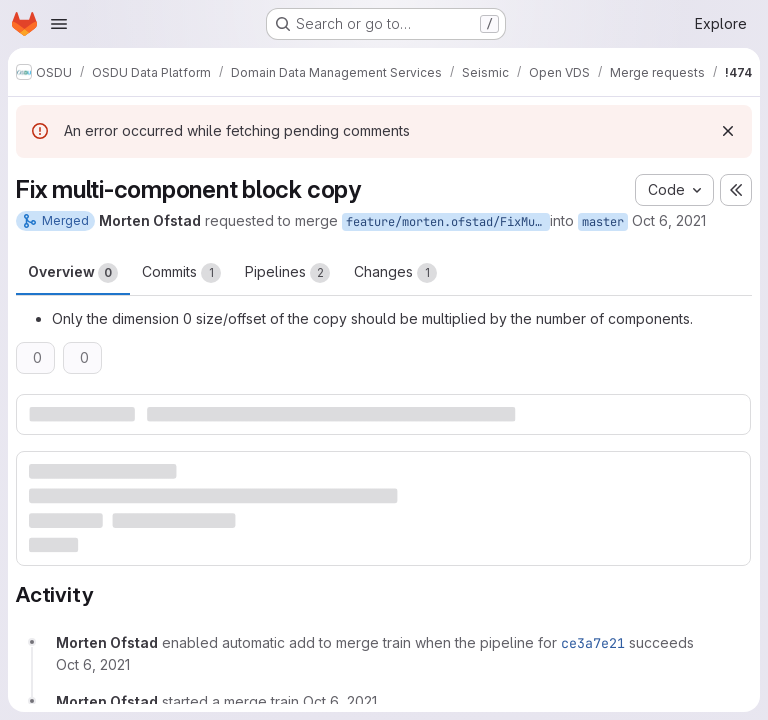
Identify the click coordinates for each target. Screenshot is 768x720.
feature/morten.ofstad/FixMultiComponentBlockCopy (448, 222)
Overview (73, 273)
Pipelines (287, 273)
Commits (181, 273)
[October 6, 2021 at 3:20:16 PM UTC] (340, 701)
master (603, 222)
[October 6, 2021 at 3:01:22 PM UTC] (93, 664)
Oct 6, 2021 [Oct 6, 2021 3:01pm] (669, 220)
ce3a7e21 (593, 643)
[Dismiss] (728, 131)
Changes (395, 273)
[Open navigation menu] (59, 24)
